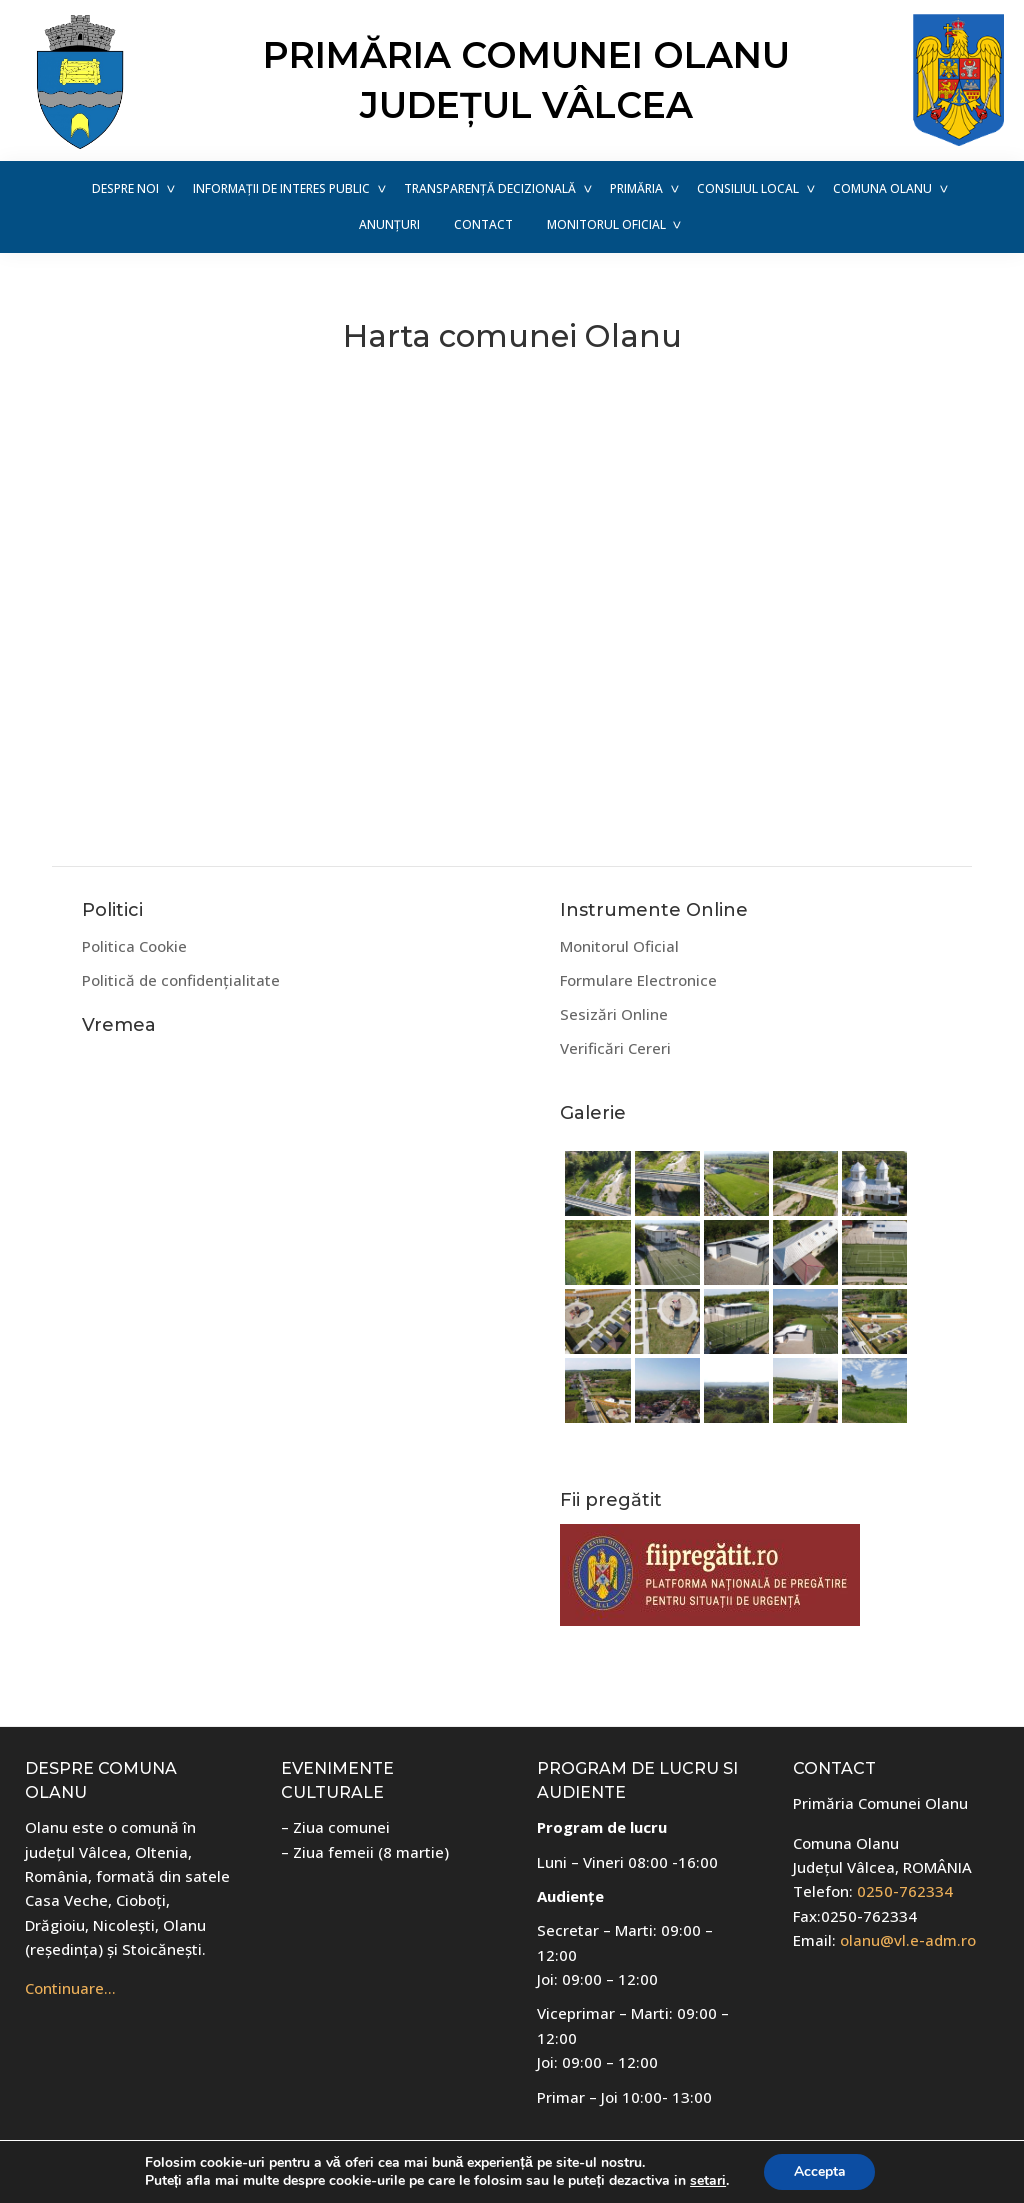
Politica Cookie (134, 946)
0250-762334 (905, 1891)
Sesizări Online (614, 1014)
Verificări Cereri (615, 1048)
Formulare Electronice (638, 980)
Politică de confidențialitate (181, 980)
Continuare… (70, 1988)
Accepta (820, 2171)
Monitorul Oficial (619, 946)
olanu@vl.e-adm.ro (908, 1940)
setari (708, 2181)
